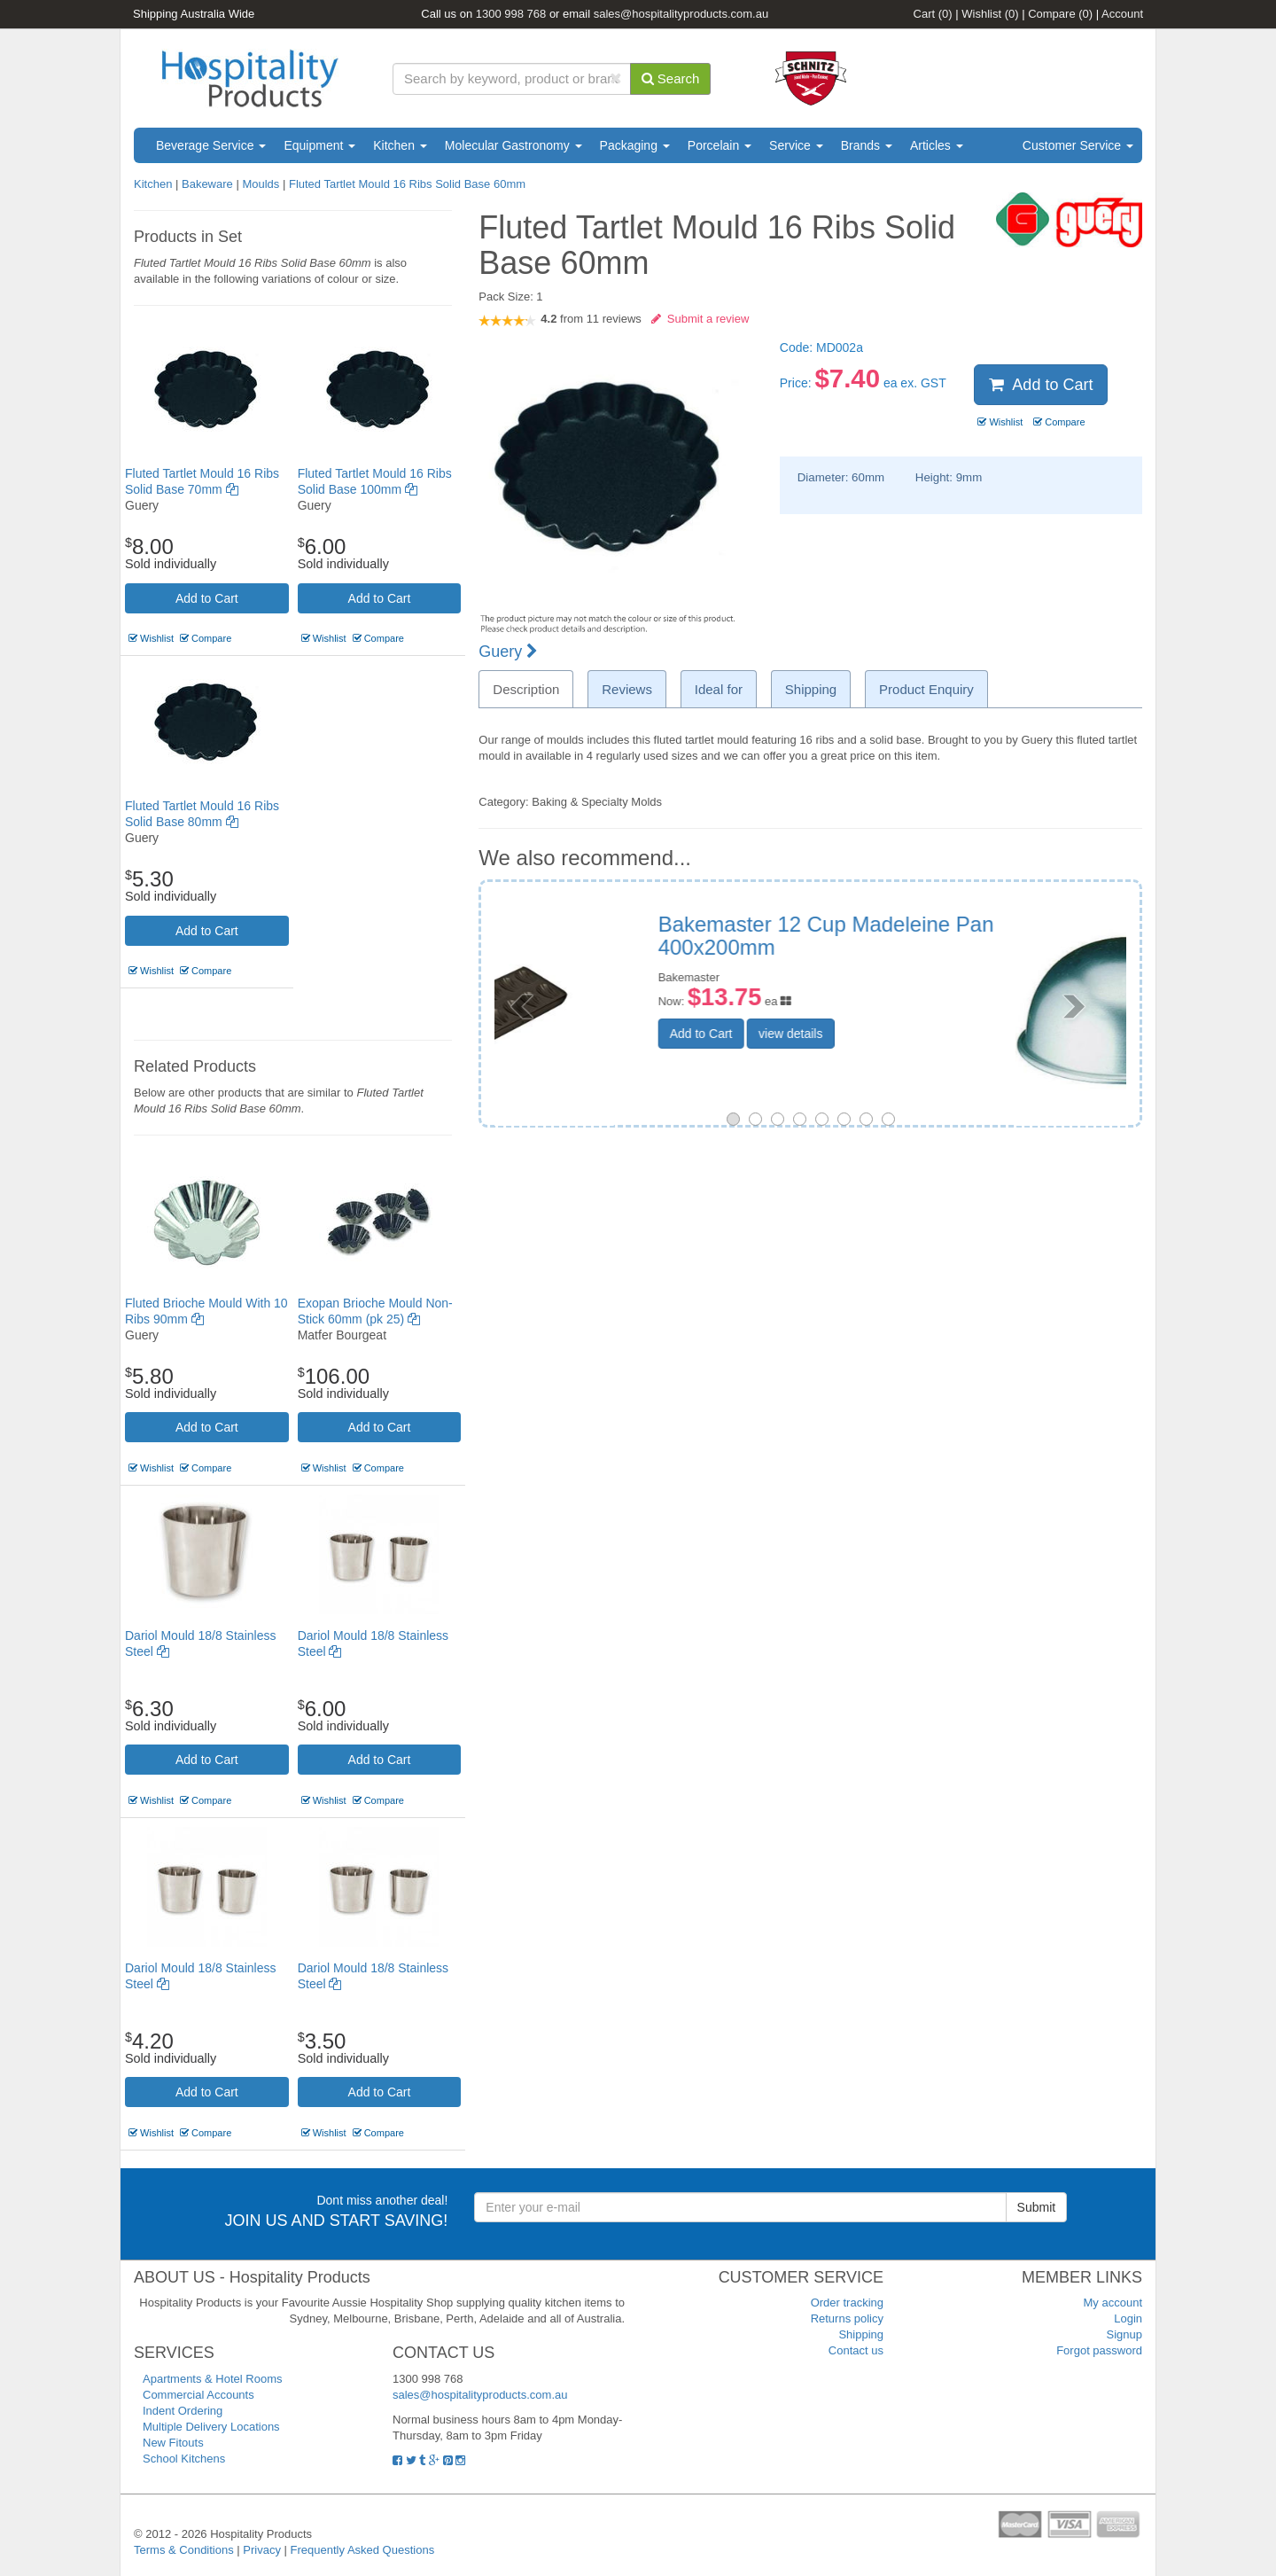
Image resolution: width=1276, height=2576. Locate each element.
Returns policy (847, 2318)
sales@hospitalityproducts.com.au (681, 13)
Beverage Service (211, 145)
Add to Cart (206, 598)
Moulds (262, 184)
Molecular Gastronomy (513, 145)
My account (1113, 2302)
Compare (1060, 13)
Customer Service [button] (1078, 145)
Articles (936, 145)
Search (671, 78)
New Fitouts (173, 2442)
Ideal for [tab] (719, 689)
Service (796, 145)
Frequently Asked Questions (363, 2549)
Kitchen (400, 145)
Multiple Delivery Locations (211, 2426)
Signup (1124, 2334)
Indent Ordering (182, 2410)
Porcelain (719, 145)
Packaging (635, 145)
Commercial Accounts (198, 2394)
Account (1122, 13)
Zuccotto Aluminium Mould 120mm (932, 924)
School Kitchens (184, 2458)
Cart (933, 13)
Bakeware (209, 184)
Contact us (856, 2350)
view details (901, 1010)
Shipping (860, 2334)
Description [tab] (526, 689)
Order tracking (847, 2302)
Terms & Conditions (184, 2549)
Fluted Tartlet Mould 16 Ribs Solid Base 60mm (407, 184)
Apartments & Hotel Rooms (213, 2378)
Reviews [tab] (627, 689)
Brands (866, 145)
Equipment (319, 145)
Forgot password (1099, 2350)
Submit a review (700, 318)
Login (1128, 2318)
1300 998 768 (511, 13)
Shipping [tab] (810, 689)
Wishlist (989, 13)
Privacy (262, 2549)
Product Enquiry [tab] (926, 689)
